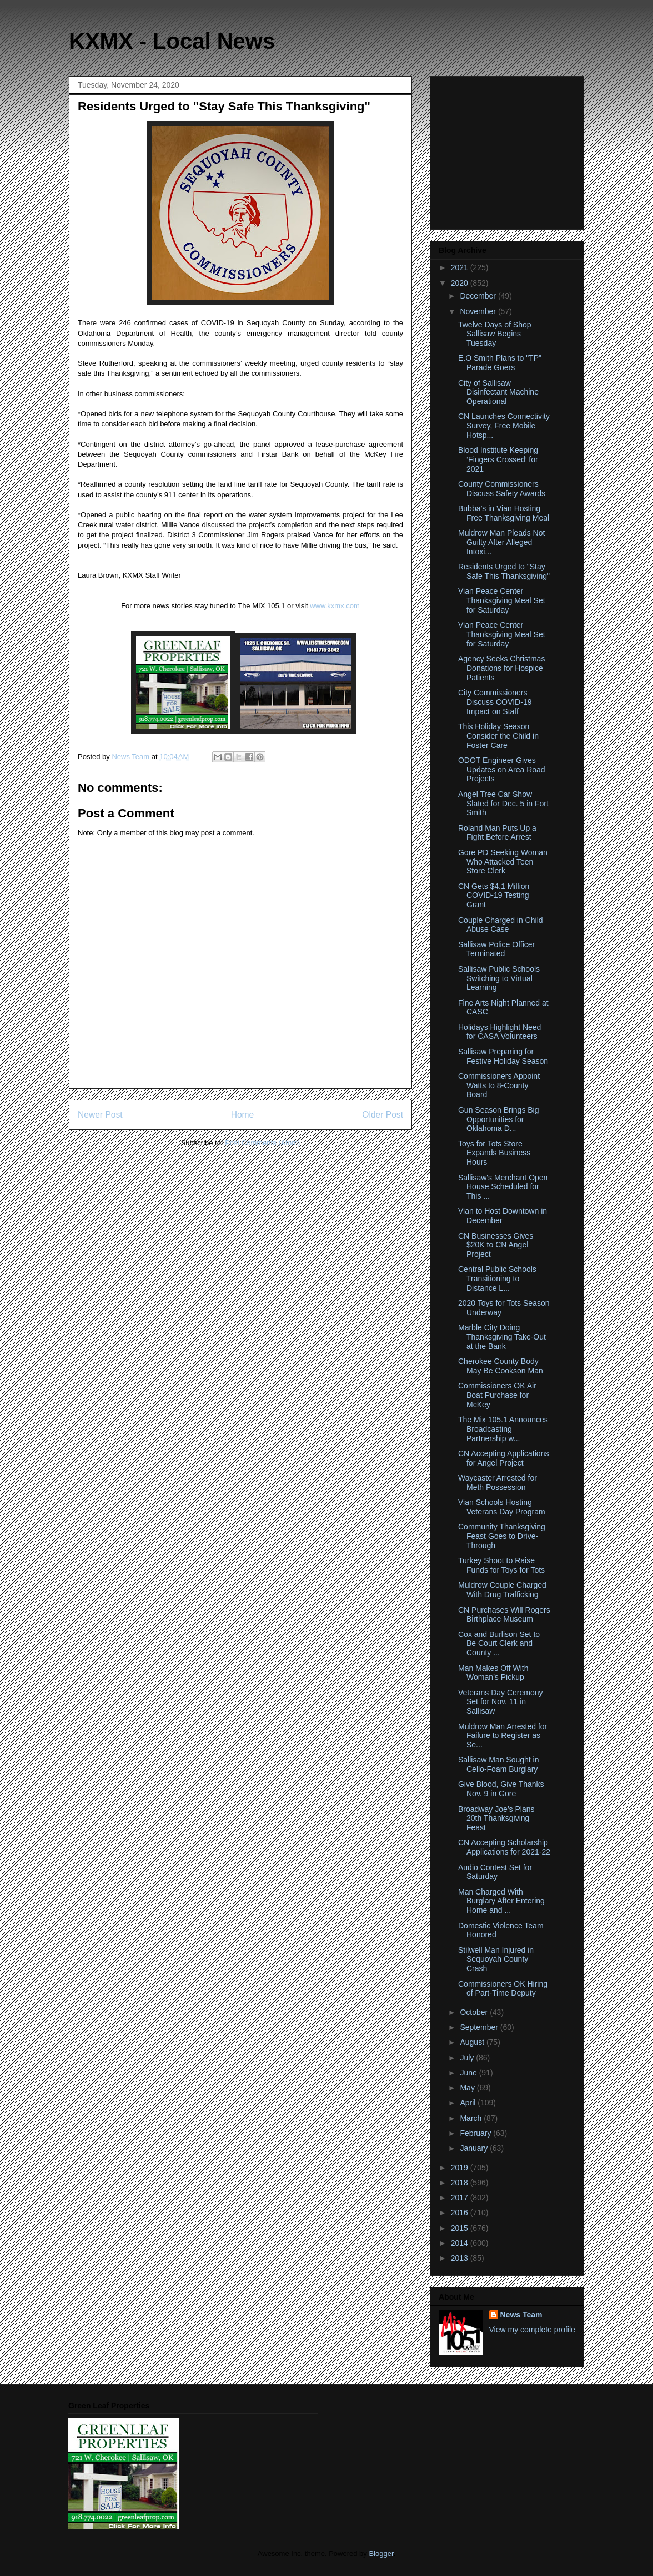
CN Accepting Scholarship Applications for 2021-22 (504, 1847)
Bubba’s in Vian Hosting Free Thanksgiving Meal (503, 513)
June (469, 2072)
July (468, 2057)
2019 (460, 2167)
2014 (460, 2243)
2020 (460, 283)
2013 (460, 2258)
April (469, 2102)
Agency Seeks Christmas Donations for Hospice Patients (501, 668)
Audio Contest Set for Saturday (495, 1872)
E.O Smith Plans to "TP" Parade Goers (499, 362)
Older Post (382, 1114)
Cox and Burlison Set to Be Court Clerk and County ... (499, 1644)
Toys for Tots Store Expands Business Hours (494, 1153)
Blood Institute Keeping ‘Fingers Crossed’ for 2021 (498, 459)
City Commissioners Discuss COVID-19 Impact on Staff (494, 702)
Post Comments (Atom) (262, 1143)
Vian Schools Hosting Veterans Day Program (501, 1507)
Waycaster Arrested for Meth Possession (497, 1482)
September (480, 2027)
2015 (460, 2228)
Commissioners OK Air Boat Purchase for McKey (497, 1395)
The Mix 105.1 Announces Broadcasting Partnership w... (503, 1429)
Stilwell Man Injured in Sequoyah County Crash (496, 1959)
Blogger (381, 2553)
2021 (460, 267)
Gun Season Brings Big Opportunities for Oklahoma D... (498, 1119)
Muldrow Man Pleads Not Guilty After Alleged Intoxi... (501, 542)
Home (242, 1114)
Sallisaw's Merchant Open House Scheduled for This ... (502, 1187)
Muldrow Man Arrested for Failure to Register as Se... (502, 1736)
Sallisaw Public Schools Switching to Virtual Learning (499, 978)
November (479, 311)
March (472, 2118)
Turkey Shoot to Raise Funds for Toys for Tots (501, 1565)
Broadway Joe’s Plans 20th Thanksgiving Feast (496, 1818)
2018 (460, 2182)
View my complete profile (532, 2329)
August (473, 2042)
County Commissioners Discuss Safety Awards (501, 488)
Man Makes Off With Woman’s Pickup (493, 1673)
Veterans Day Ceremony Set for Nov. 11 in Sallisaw (500, 1702)
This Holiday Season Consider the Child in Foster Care (498, 736)
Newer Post (100, 1114)
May (468, 2087)
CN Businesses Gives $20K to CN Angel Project (495, 1245)
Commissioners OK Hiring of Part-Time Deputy (502, 1988)
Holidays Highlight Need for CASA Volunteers (499, 1032)
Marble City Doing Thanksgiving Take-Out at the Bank (502, 1337)
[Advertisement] (508, 149)
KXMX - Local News (172, 41)
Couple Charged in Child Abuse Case (500, 925)
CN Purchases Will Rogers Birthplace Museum (504, 1614)
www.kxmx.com (334, 606)
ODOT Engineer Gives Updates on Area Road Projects (501, 770)
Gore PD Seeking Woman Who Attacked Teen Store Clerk (502, 862)
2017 (460, 2197)
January (475, 2148)
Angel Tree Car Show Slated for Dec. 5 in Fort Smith (503, 803)
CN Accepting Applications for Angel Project (503, 1458)
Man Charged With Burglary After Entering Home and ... (501, 1901)
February (476, 2133)
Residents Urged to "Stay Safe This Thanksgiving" (504, 571)
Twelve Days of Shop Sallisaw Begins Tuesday (494, 334)
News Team (521, 2314)
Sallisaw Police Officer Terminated (496, 949)
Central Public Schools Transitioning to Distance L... (497, 1278)
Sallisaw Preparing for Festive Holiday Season (503, 1056)
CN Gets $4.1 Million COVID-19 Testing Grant (493, 896)
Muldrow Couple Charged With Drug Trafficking (502, 1589)
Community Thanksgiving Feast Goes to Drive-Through (501, 1536)
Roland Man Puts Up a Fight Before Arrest (497, 833)
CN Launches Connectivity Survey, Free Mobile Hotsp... (504, 426)
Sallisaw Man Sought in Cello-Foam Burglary (498, 1764)
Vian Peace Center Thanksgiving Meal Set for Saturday (501, 600)
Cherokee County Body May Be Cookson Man (500, 1366)
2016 (460, 2212)
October (475, 2012)
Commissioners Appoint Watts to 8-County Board (499, 1085)
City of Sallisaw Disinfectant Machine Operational (498, 392)
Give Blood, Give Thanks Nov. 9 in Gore (501, 1789)
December (479, 295)
